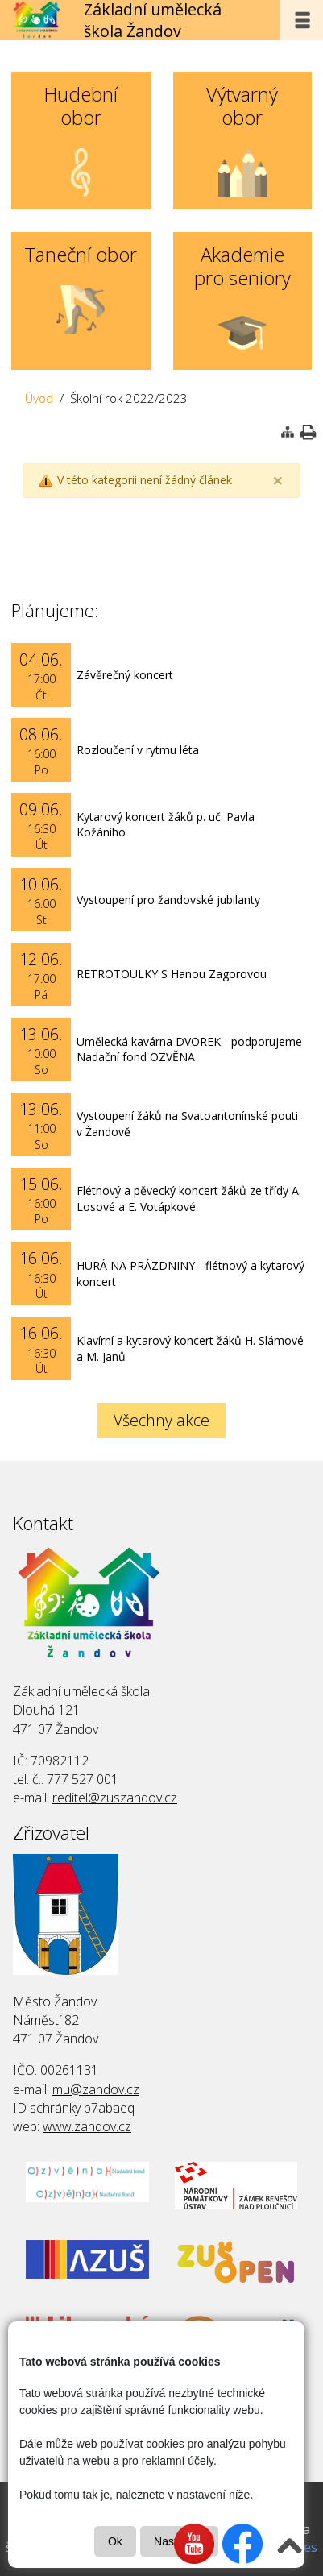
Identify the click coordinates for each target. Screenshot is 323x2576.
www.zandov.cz (87, 2126)
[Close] (278, 481)
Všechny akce (161, 1420)
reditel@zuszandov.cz (114, 1798)
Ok (115, 2541)
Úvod (39, 398)
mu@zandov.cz (95, 2089)
